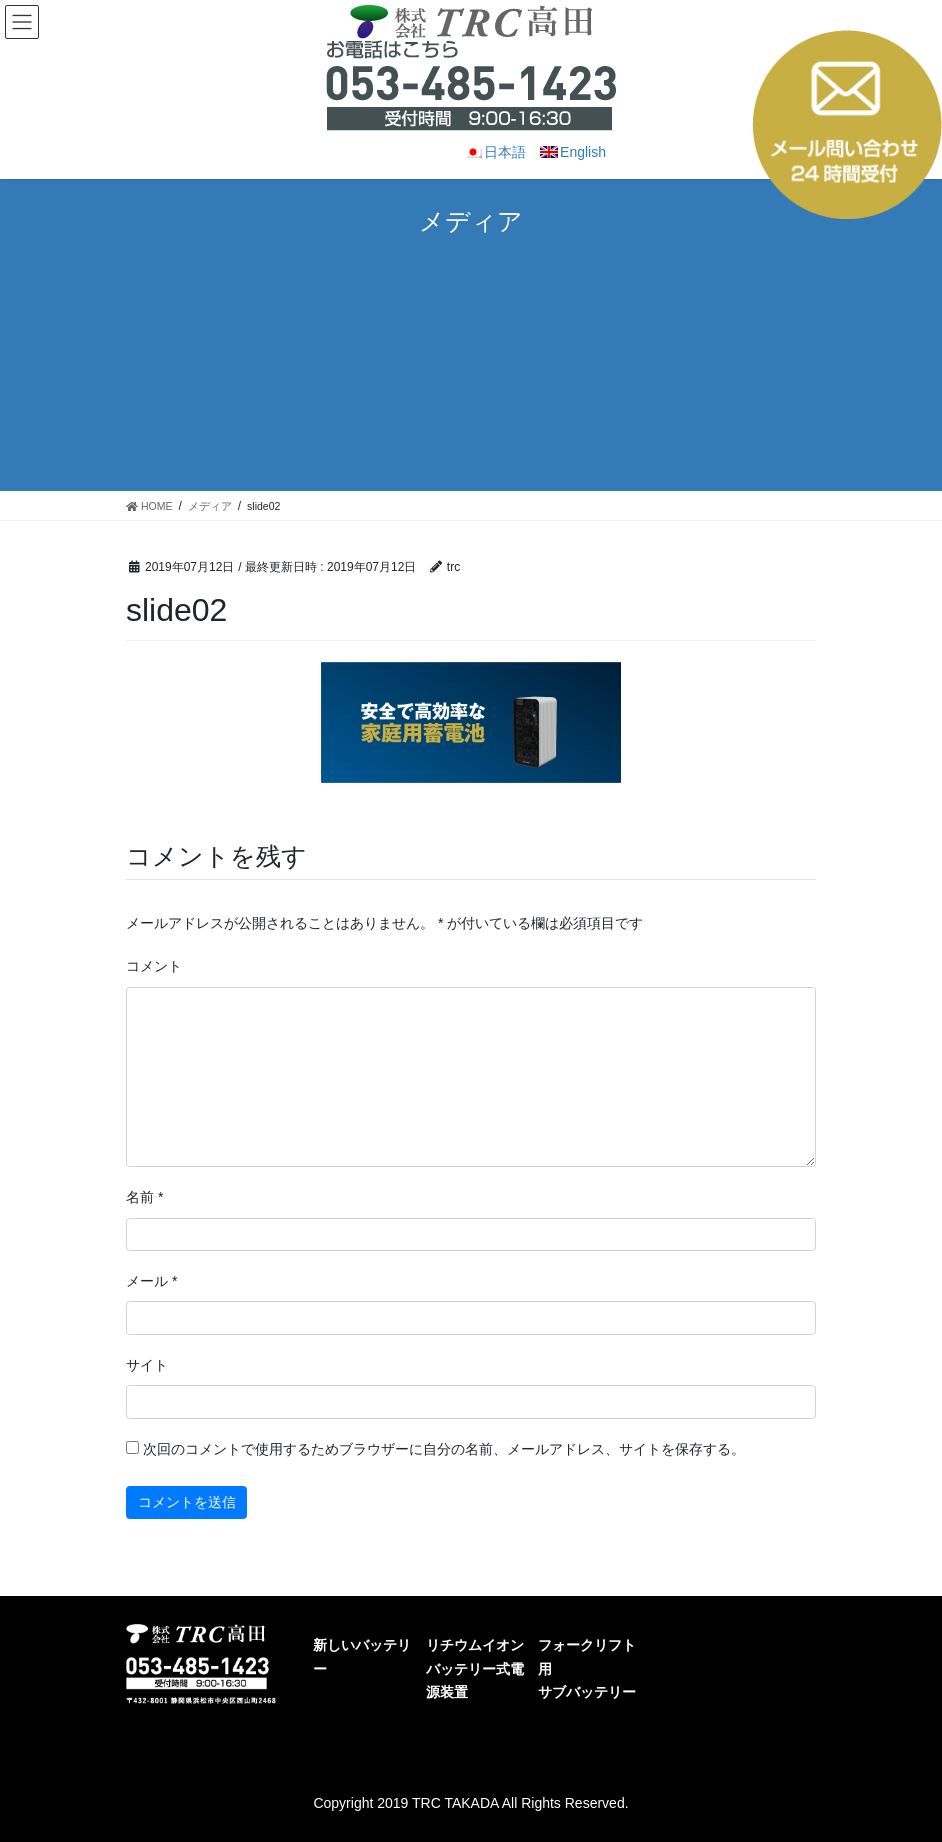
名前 (144, 1197)
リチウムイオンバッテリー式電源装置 (475, 1668)
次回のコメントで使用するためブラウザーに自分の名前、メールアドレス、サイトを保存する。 (444, 1449)
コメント (154, 966)
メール (151, 1281)
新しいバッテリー (362, 1656)
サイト (147, 1365)
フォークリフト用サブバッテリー (587, 1668)
